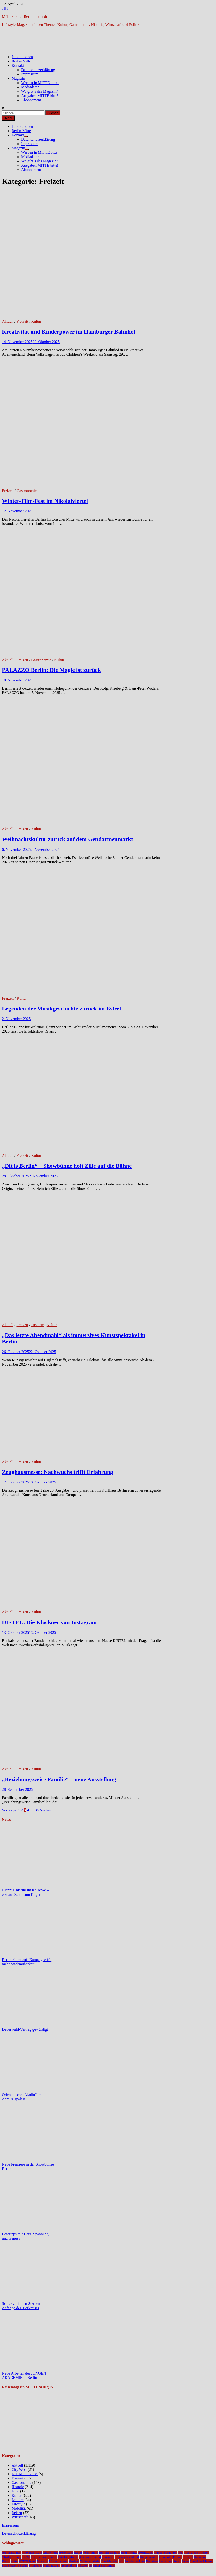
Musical (74, 2561)
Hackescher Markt (127, 2557)
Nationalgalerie (90, 2561)
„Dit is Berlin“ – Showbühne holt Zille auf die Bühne (67, 1166)
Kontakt (18, 65)
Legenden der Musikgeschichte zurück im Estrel (61, 1008)
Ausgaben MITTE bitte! (39, 96)
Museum (42, 2561)
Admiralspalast (11, 2552)
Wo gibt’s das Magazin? (39, 91)
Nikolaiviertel (109, 2561)
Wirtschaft (20, 2517)
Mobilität (19, 2508)
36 (37, 1810)
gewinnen (108, 2557)
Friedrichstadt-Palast (44, 2557)
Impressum (29, 74)
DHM (26, 2557)
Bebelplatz (66, 2552)
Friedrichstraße (68, 2557)
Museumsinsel (58, 2561)
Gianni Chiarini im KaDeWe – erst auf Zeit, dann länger (25, 1892)
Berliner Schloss (109, 2552)
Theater (83, 2565)
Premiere (152, 2561)
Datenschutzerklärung (38, 70)
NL (121, 2561)
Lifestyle (18, 2504)
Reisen (17, 2513)
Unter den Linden (104, 2565)
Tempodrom (69, 2565)
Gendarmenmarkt (90, 2557)
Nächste (46, 1810)
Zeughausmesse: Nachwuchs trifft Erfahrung (57, 1472)
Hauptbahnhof (149, 2557)
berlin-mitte (90, 2552)
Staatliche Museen (201, 2561)
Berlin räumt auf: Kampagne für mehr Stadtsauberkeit (26, 1962)
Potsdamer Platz (135, 2561)
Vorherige (9, 1810)
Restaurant (165, 2561)
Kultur (36, 321)
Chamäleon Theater (196, 2552)
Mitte (14, 2561)
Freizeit (22, 321)
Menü (8, 118)
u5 (90, 2565)
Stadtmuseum (52, 2565)
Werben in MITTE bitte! (40, 83)
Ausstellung (50, 2552)
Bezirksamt (145, 2552)
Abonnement (31, 100)
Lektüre (18, 2500)
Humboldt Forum (170, 2557)
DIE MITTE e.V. (25, 2474)
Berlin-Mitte (21, 61)
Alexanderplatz (32, 2552)
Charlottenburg (11, 2557)
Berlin (78, 2552)
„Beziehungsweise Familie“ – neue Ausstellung (59, 1779)
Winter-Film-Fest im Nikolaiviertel (45, 501)
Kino (15, 2491)
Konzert (188, 2557)
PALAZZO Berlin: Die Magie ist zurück (51, 670)
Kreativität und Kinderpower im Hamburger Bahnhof (68, 331)
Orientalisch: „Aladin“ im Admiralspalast (22, 2097)
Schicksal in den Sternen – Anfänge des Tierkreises (22, 2306)
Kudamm (200, 2557)
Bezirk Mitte (129, 2552)
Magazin (18, 78)
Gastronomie (27, 491)
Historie (37, 1325)
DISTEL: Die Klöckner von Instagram (49, 1622)
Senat (177, 2561)
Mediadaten (30, 87)
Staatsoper (35, 2565)
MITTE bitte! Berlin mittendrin (26, 16)
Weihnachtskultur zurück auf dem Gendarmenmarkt (67, 839)
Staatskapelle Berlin (15, 2565)
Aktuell (7, 321)
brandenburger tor (165, 2552)
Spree (185, 2561)
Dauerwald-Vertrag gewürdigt (25, 2029)
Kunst (6, 2561)
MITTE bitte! (27, 2561)
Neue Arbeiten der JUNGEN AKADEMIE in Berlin (24, 2375)
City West (19, 2469)
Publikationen (22, 57)
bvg (180, 2552)
